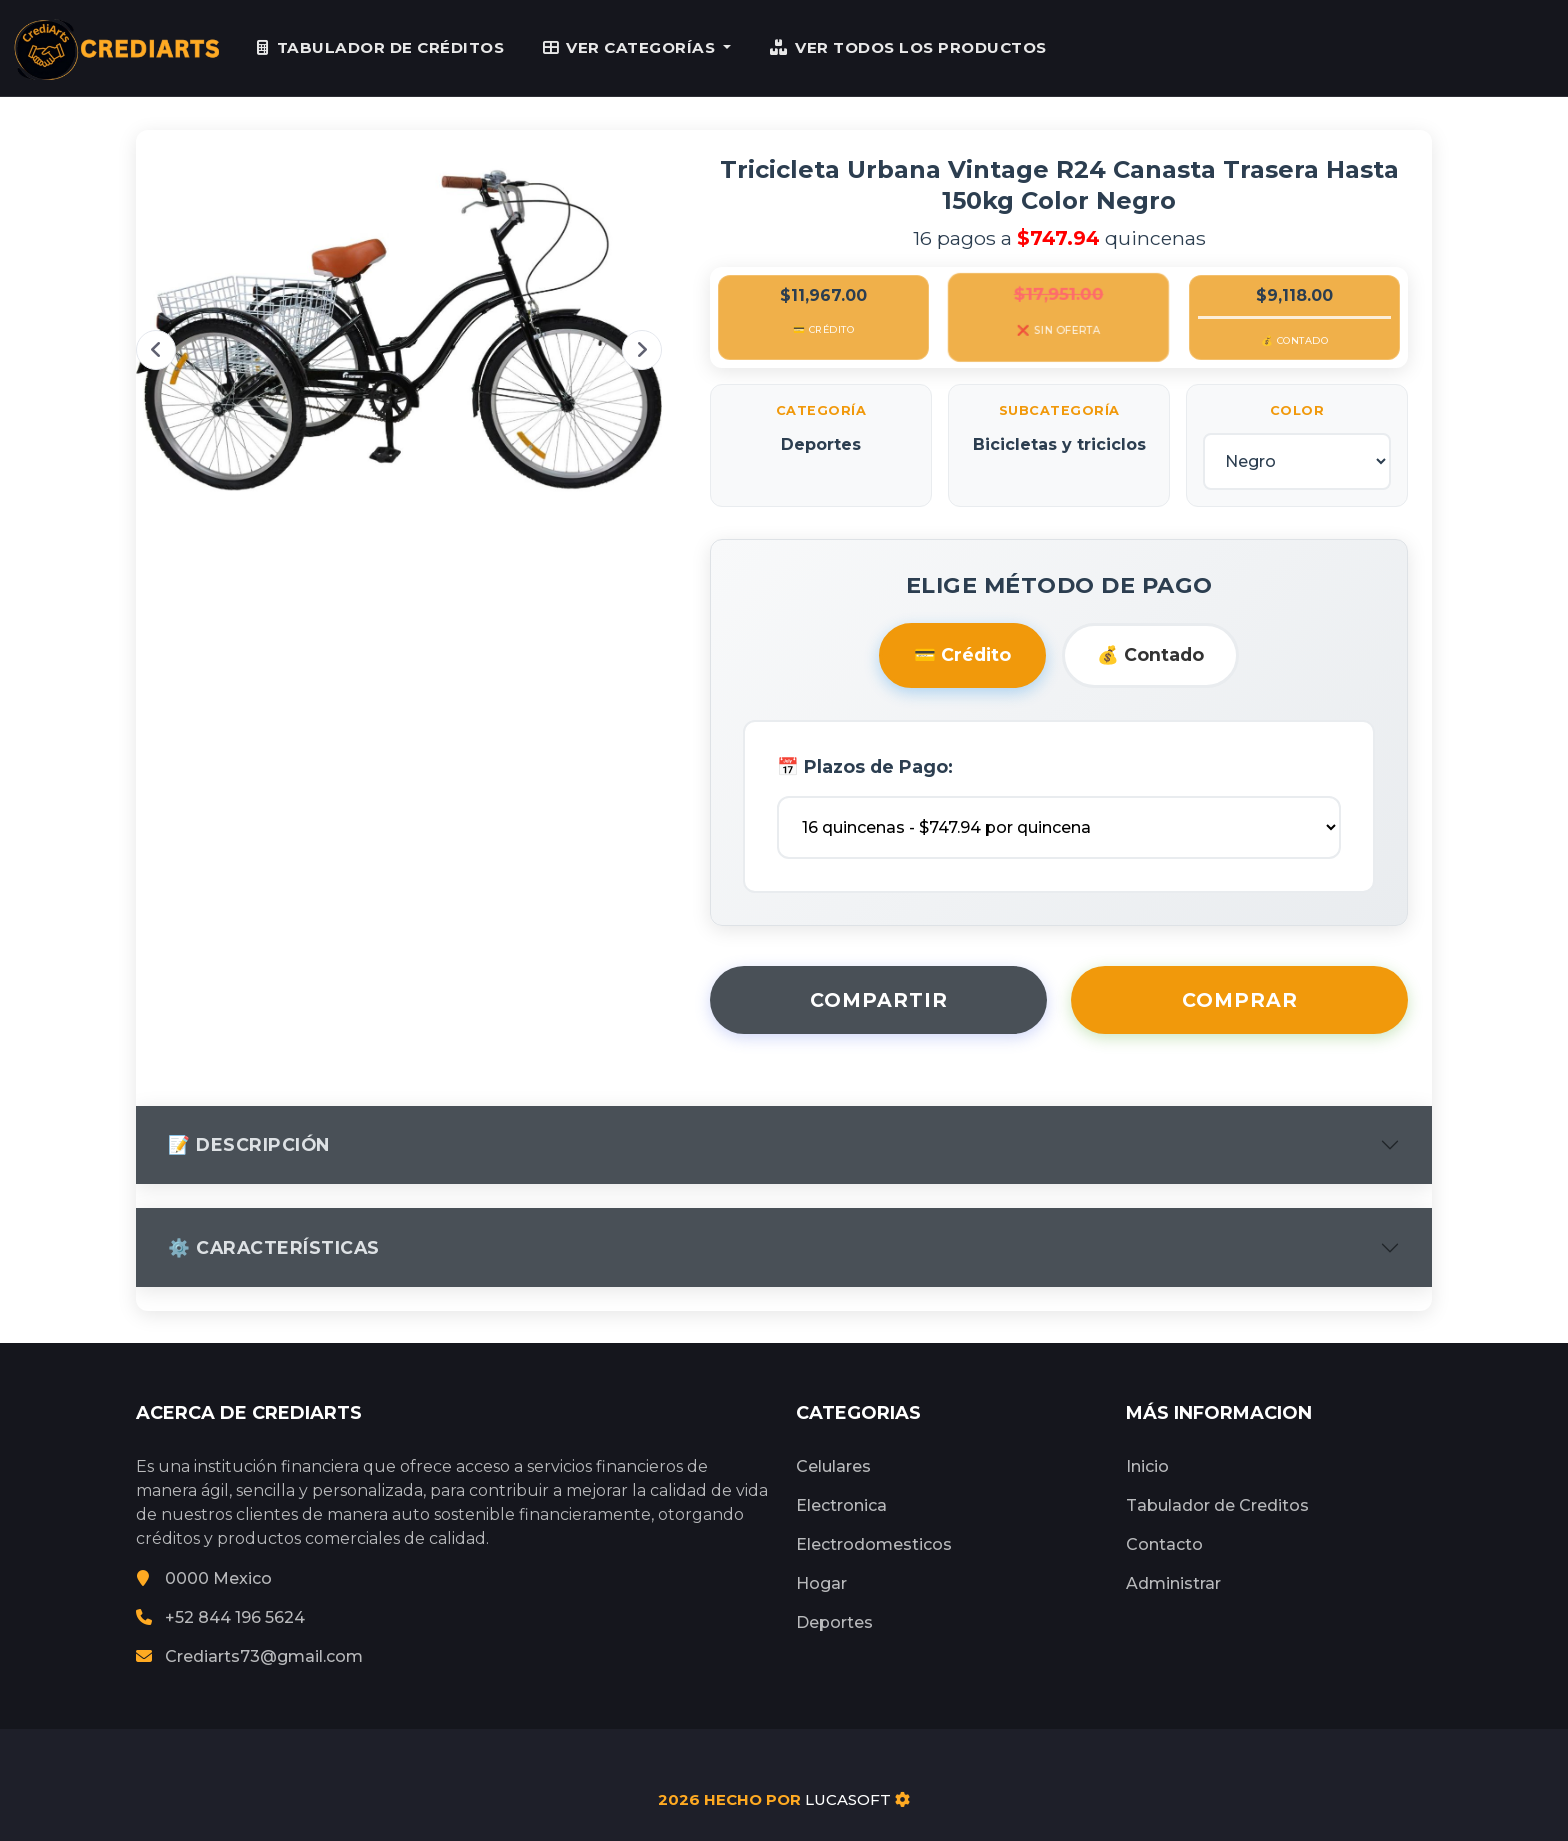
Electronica (841, 1505)
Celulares (833, 1466)
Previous (156, 350)
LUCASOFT (848, 1799)
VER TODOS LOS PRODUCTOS (908, 47)
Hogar (821, 1583)
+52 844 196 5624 (220, 1617)
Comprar (1240, 1000)
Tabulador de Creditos (1217, 1505)
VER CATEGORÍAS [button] (631, 47)
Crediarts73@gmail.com (249, 1656)
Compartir (879, 1000)
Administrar (1173, 1583)
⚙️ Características (274, 1248)
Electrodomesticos (874, 1544)
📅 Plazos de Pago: (865, 766)
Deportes (834, 1622)
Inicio (1147, 1466)
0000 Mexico (204, 1578)
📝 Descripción (249, 1144)
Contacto (1164, 1544)
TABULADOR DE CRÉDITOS (380, 47)
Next (642, 350)
